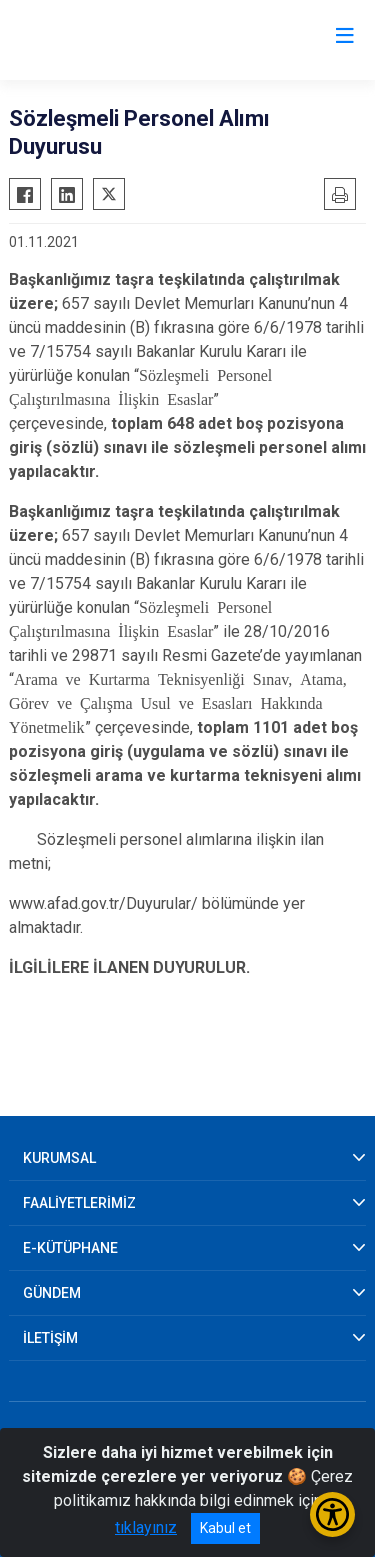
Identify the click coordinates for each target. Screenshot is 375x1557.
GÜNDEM (52, 1293)
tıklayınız (146, 1527)
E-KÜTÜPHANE (70, 1248)
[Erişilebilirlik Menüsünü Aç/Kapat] (332, 1514)
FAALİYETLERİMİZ (79, 1203)
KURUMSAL (59, 1158)
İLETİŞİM (50, 1338)
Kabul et (225, 1528)
